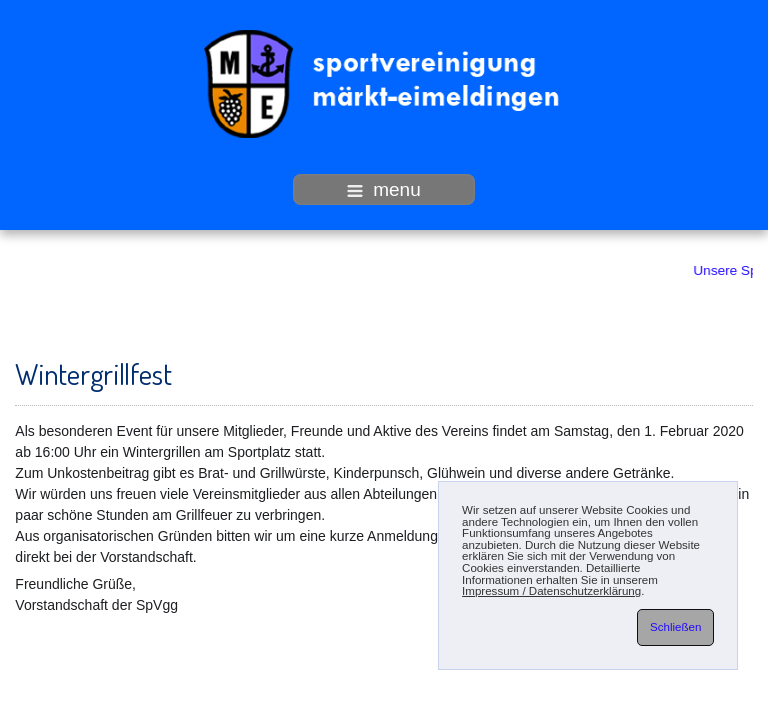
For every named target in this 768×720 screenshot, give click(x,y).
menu (384, 189)
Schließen (675, 627)
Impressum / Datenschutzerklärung (551, 591)
